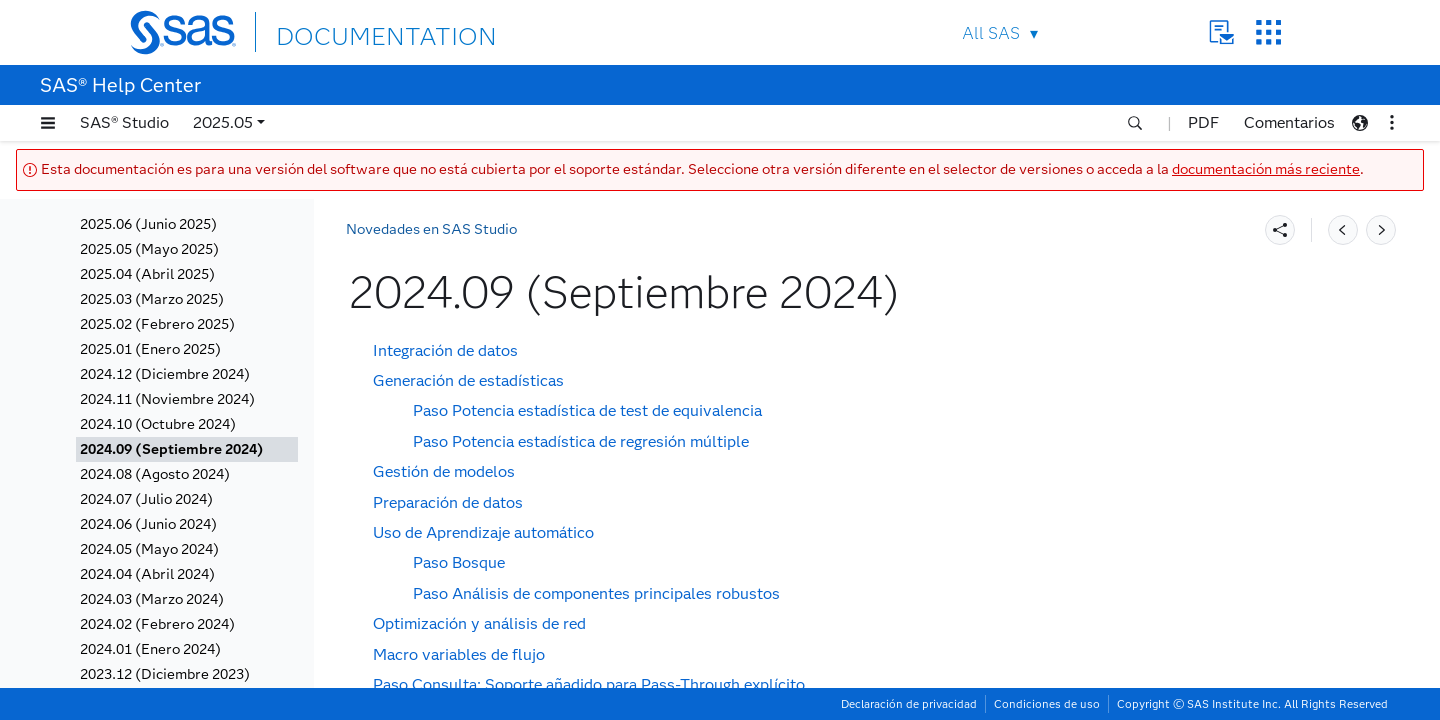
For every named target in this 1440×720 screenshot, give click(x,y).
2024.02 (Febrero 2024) (157, 624)
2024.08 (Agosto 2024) (155, 474)
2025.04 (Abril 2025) (147, 274)
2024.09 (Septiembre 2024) (172, 449)
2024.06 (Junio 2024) (148, 524)
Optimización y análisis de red (479, 623)
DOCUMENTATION (349, 31)
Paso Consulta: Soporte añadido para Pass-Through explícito (589, 684)
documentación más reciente (1266, 169)
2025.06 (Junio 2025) (148, 224)
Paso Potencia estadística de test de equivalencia (587, 410)
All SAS (991, 33)
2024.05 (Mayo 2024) (149, 549)
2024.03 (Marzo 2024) (152, 599)
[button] (48, 123)
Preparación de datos (448, 502)
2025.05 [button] (223, 122)
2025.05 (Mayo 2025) (149, 249)
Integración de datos (445, 350)
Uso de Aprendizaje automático (483, 532)
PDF (1203, 122)
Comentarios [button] (1289, 122)
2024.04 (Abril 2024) (147, 574)
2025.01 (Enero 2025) (150, 349)
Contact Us (1221, 32)
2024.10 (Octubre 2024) (158, 424)
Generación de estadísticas (468, 380)
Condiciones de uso (1047, 704)
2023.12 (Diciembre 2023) (165, 674)
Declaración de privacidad (909, 704)
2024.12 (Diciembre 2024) (165, 374)
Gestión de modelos (444, 471)
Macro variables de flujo (459, 654)
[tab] (187, 449)
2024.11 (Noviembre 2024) (167, 399)
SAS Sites (1268, 32)
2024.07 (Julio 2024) (146, 499)
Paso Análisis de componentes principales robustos (596, 593)
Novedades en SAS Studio (431, 229)
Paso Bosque (459, 562)
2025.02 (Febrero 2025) (157, 324)
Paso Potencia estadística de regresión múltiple (581, 441)
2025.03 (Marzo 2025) (152, 299)
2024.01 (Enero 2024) (150, 649)
